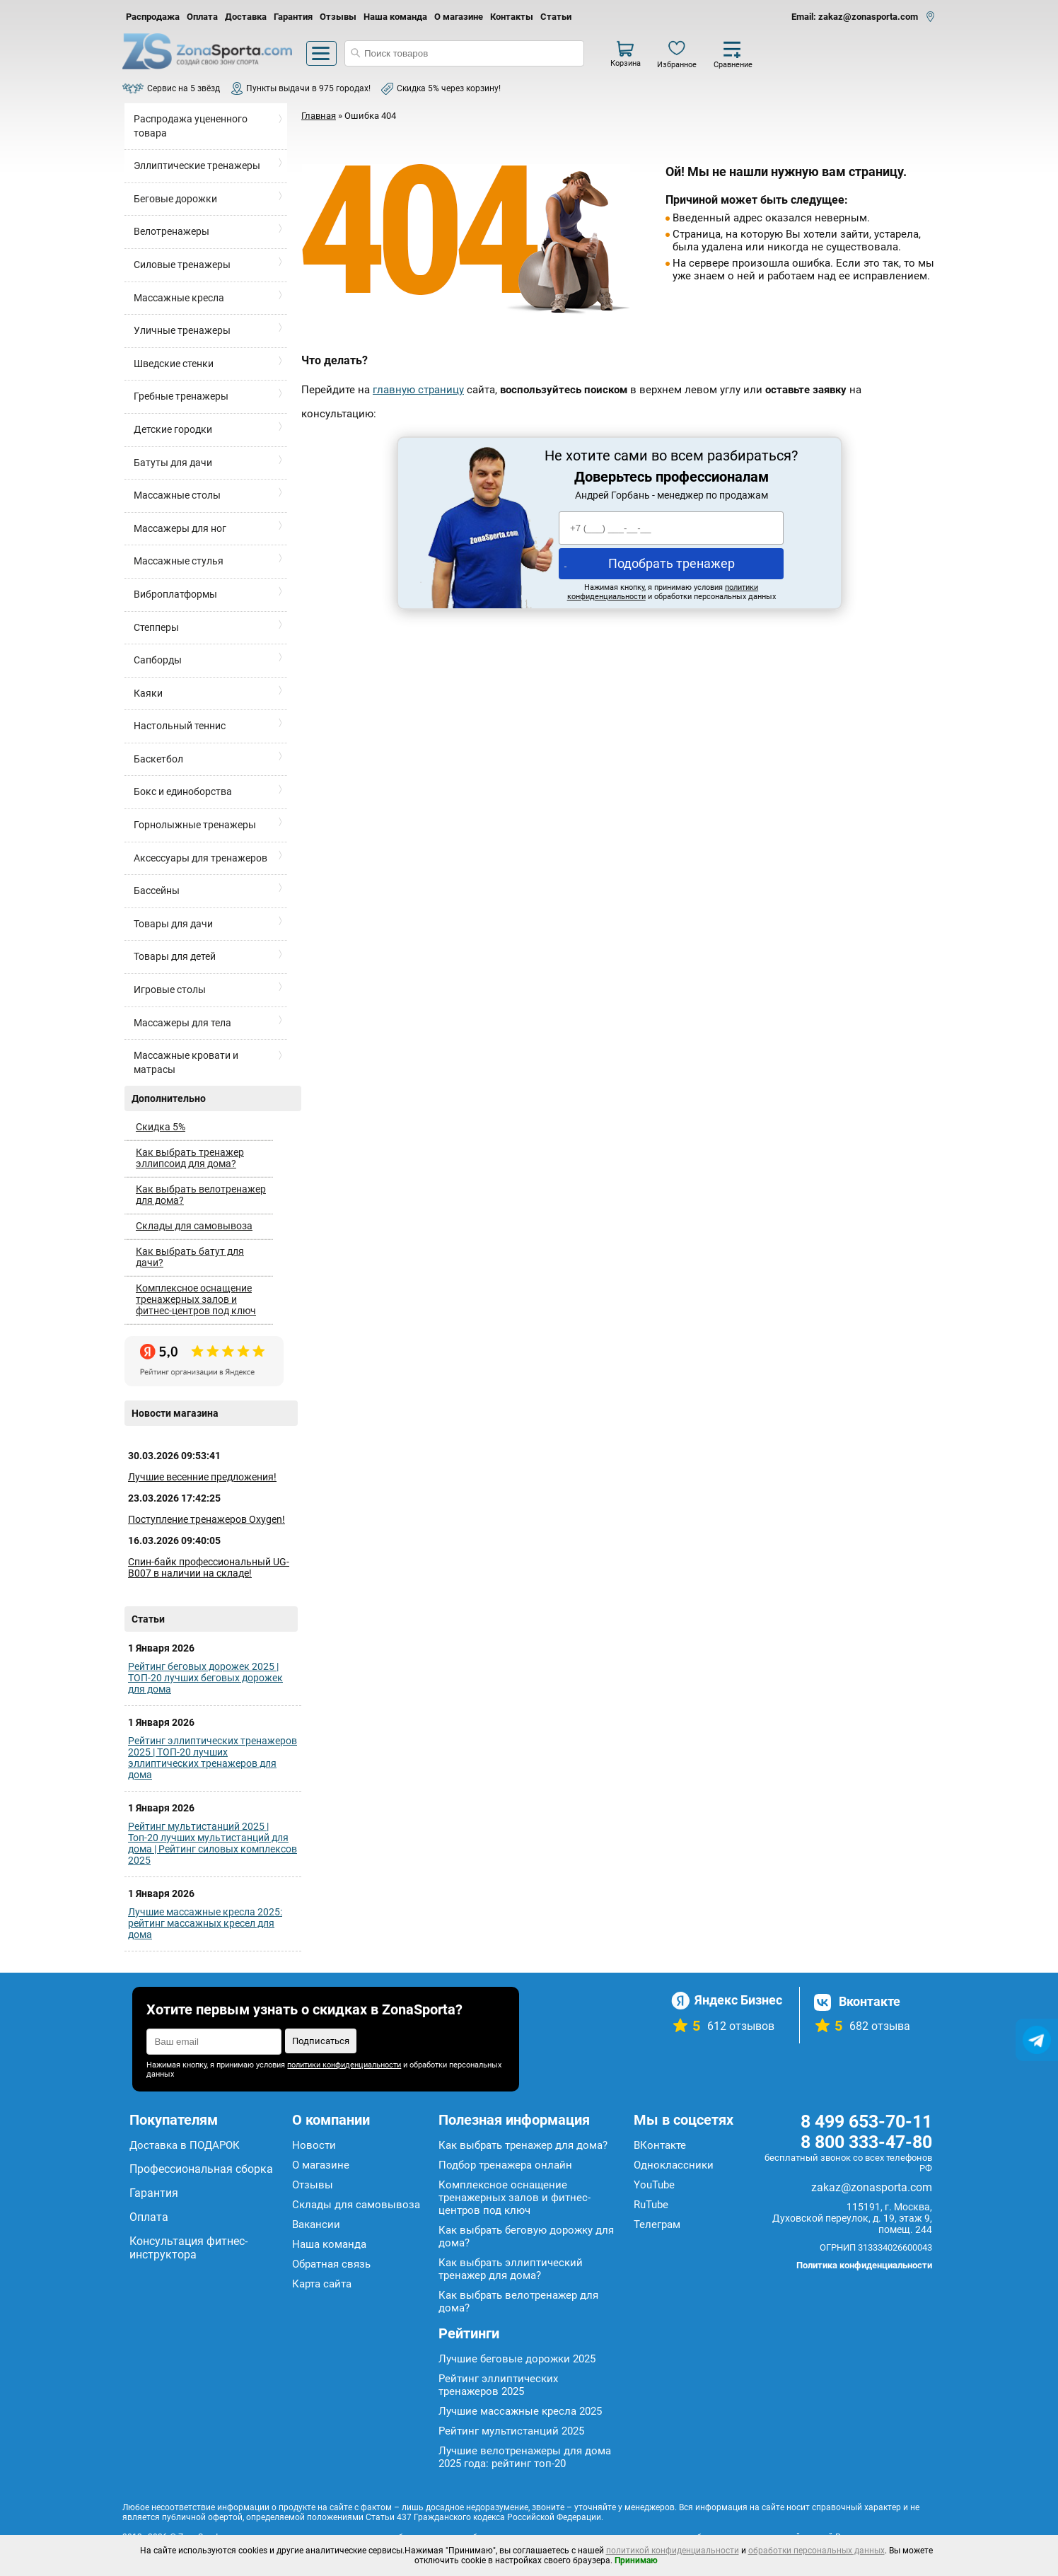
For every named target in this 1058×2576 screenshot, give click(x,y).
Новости (314, 2145)
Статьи (555, 16)
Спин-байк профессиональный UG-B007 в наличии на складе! (208, 1567)
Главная (318, 115)
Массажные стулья (178, 561)
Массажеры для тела (182, 1022)
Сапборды (158, 660)
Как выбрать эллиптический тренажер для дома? (510, 2269)
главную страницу (418, 389)
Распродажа (153, 16)
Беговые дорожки (175, 198)
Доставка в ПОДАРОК (184, 2145)
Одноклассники (674, 2165)
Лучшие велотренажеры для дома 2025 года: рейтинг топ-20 (524, 2457)
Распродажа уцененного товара (191, 126)
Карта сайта (321, 2284)
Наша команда (395, 16)
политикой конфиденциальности (672, 2550)
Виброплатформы (175, 594)
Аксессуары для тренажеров (200, 858)
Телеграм (657, 2224)
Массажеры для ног (180, 528)
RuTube (651, 2204)
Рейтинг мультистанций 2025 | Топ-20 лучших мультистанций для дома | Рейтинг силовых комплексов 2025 (212, 1843)
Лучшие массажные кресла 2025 (520, 2411)
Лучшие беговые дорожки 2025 (516, 2358)
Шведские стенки (174, 363)
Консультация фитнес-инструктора (188, 2247)
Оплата (202, 16)
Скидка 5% (160, 1126)
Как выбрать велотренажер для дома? (201, 1194)
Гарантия (293, 16)
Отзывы (338, 16)
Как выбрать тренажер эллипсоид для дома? (190, 1158)
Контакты (511, 16)
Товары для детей (175, 956)
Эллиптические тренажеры (197, 165)
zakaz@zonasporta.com (871, 2187)
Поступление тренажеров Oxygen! (206, 1519)
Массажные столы (177, 495)
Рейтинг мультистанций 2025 (511, 2431)
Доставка (246, 16)
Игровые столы (170, 989)
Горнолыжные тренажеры (195, 824)
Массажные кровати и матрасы (186, 1062)
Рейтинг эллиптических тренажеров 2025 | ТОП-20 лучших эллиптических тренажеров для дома (212, 1757)
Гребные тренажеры (181, 396)
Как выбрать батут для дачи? (190, 1257)
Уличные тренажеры (182, 330)
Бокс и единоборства (183, 791)
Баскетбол (158, 759)
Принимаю (636, 2560)
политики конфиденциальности (344, 2065)
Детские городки (173, 429)
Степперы (156, 627)
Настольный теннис (180, 725)
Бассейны (157, 890)
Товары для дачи (173, 923)
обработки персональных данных (816, 2550)
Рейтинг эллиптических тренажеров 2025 (498, 2385)
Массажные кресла (179, 297)
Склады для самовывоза (194, 1225)
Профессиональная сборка (201, 2169)
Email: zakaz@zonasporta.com (854, 16)
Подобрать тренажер (671, 563)
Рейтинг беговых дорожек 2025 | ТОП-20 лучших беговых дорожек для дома (205, 1678)
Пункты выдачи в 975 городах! (308, 88)
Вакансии (316, 2224)
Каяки (148, 693)
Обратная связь (331, 2264)
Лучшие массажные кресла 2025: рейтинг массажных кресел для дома (205, 1923)
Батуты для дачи (173, 462)
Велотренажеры (171, 231)
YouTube (654, 2184)
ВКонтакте (660, 2145)
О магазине (458, 16)
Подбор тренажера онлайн (505, 2165)
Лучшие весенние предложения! (202, 1477)
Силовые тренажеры (182, 264)
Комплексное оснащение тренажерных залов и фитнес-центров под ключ (196, 1299)
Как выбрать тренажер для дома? (523, 2145)
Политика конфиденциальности (864, 2265)
